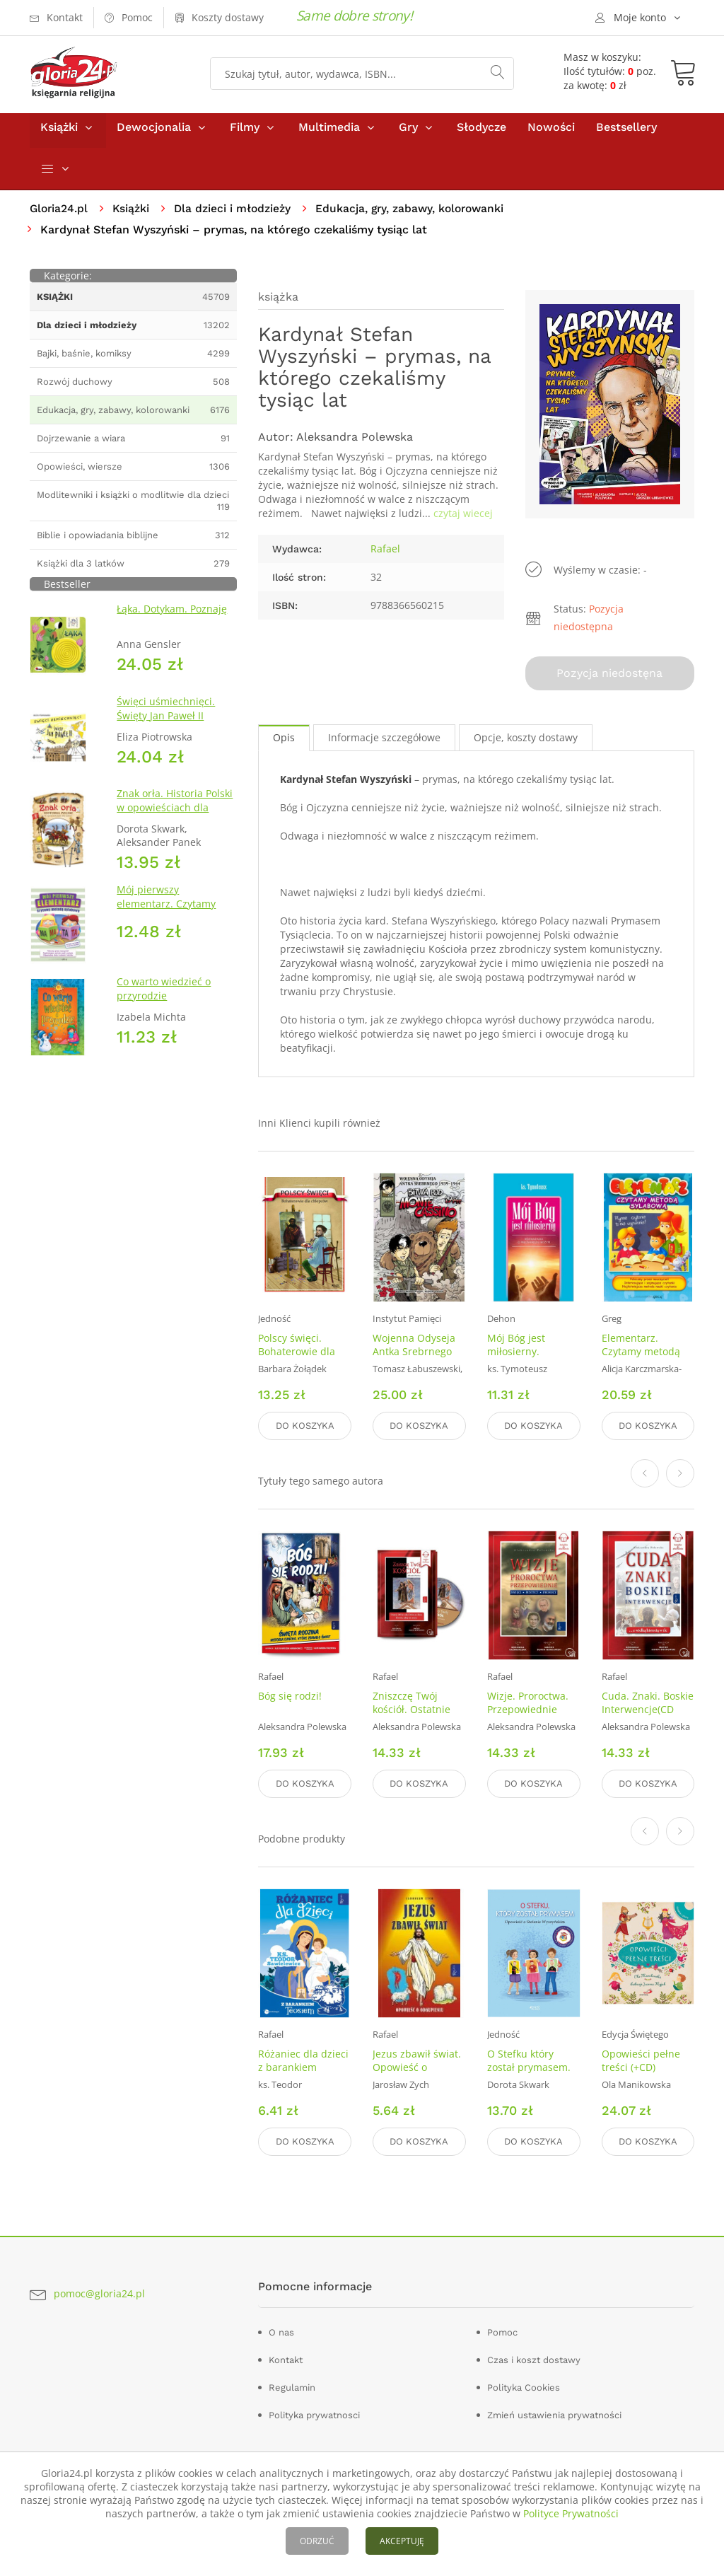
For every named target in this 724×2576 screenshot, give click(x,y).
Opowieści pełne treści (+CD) (641, 2060)
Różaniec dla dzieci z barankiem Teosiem (303, 2067)
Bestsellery (626, 133)
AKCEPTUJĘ (402, 2541)
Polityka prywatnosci (314, 2413)
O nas (281, 2330)
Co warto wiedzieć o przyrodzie (164, 995)
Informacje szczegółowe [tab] (384, 741)
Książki (59, 133)
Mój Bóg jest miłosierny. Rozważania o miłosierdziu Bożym (533, 1362)
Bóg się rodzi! (290, 1698)
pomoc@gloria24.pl (99, 2292)
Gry (408, 133)
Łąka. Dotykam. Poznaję (172, 615)
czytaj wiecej (463, 519)
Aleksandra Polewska (354, 443)
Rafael (385, 555)
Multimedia (329, 133)
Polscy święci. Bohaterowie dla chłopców (296, 1355)
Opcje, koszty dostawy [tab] (526, 741)
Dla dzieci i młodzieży (236, 214)
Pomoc (502, 2330)
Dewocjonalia (154, 133)
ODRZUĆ (317, 2541)
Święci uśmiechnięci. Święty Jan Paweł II (166, 715)
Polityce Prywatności (571, 2513)
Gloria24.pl (60, 214)
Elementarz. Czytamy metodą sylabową (641, 1355)
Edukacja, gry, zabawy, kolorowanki (416, 214)
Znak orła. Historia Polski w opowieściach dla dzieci (175, 814)
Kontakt (286, 2357)
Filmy (244, 133)
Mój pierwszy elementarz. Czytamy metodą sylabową (166, 910)
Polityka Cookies (523, 2385)
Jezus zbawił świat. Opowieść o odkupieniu (417, 2067)
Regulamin (292, 2385)
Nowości (551, 133)
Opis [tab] (284, 741)
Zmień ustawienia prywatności (554, 2413)
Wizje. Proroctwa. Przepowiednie (527, 1704)
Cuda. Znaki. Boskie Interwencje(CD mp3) (648, 1711)
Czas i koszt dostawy (533, 2357)
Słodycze (481, 133)
